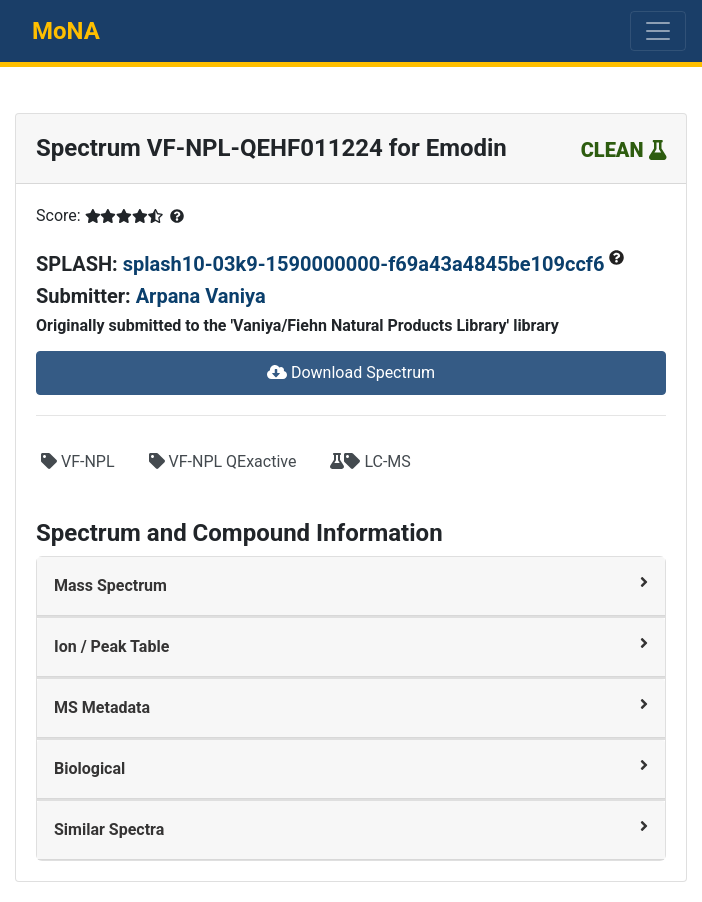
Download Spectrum (351, 372)
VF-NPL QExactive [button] (223, 461)
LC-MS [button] (370, 461)
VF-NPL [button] (78, 461)
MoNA (66, 31)
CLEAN (623, 150)
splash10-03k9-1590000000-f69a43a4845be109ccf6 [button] (366, 264)
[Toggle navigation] (658, 31)
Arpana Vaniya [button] (201, 296)
